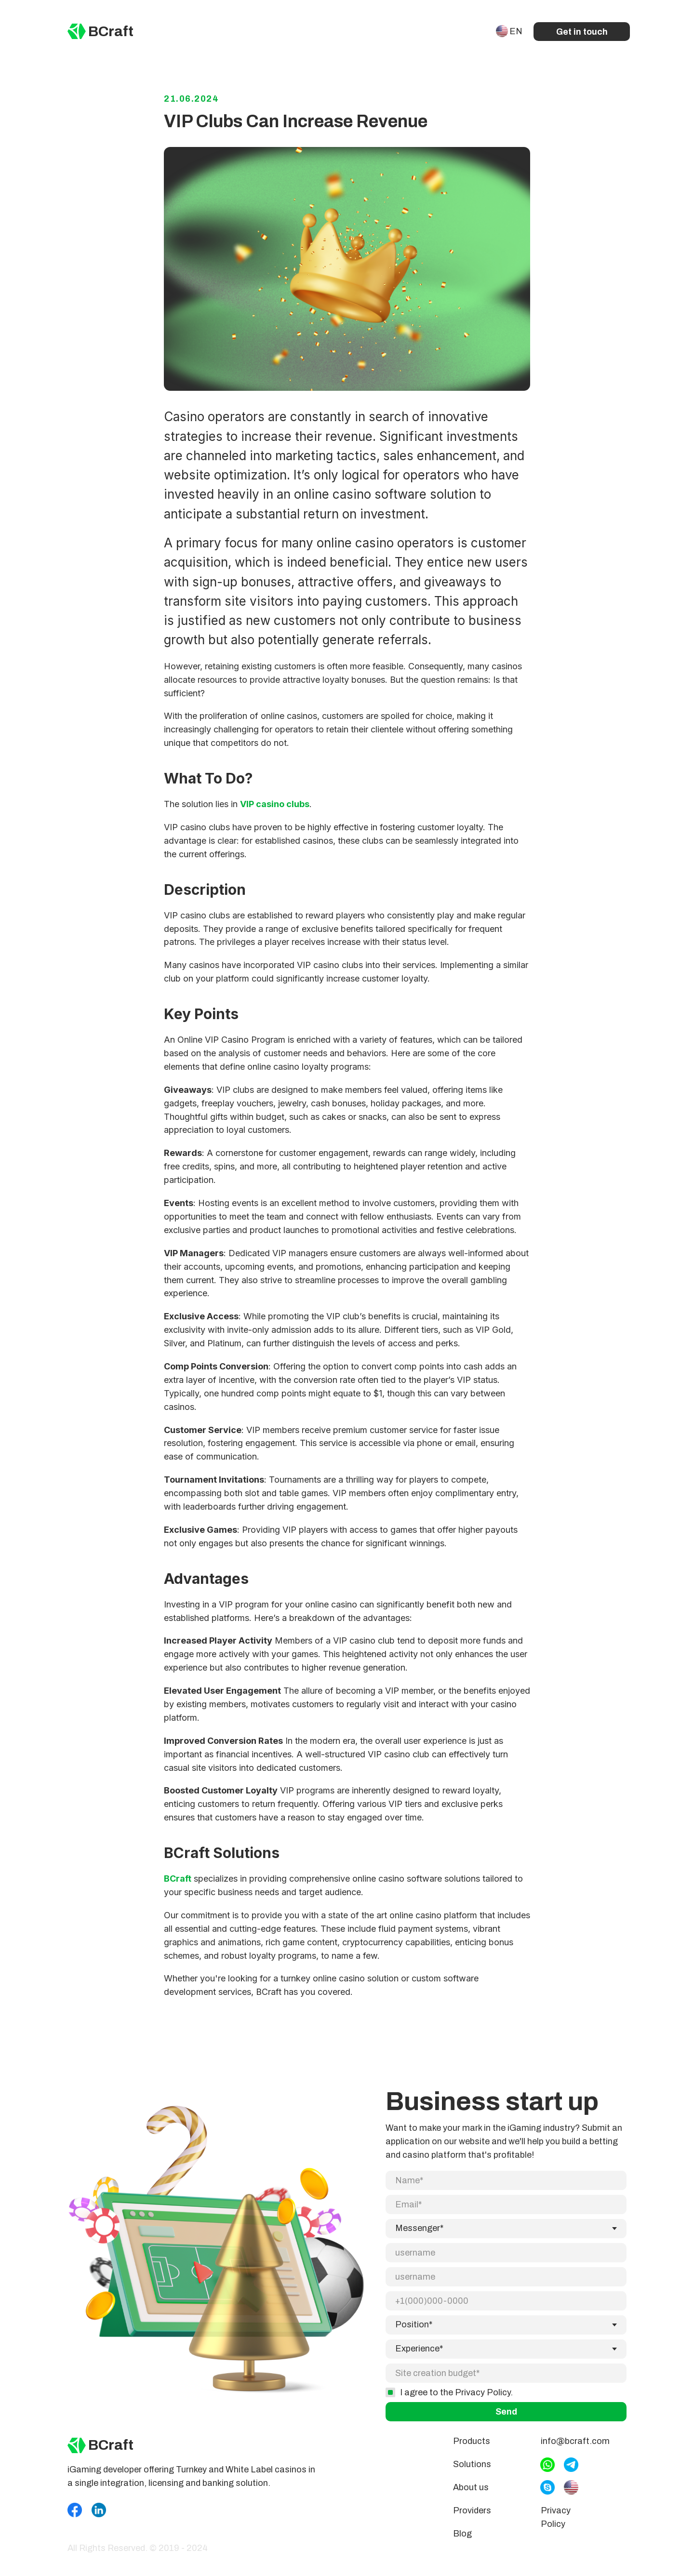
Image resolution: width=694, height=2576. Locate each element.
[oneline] (506, 2339)
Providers (472, 2524)
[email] (506, 2218)
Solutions (472, 2478)
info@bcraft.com (575, 2455)
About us (471, 2501)
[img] (76, 31)
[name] (506, 2194)
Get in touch (582, 32)
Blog (462, 2547)
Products (471, 2455)
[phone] (506, 2266)
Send (506, 2377)
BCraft (110, 31)
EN (515, 31)
